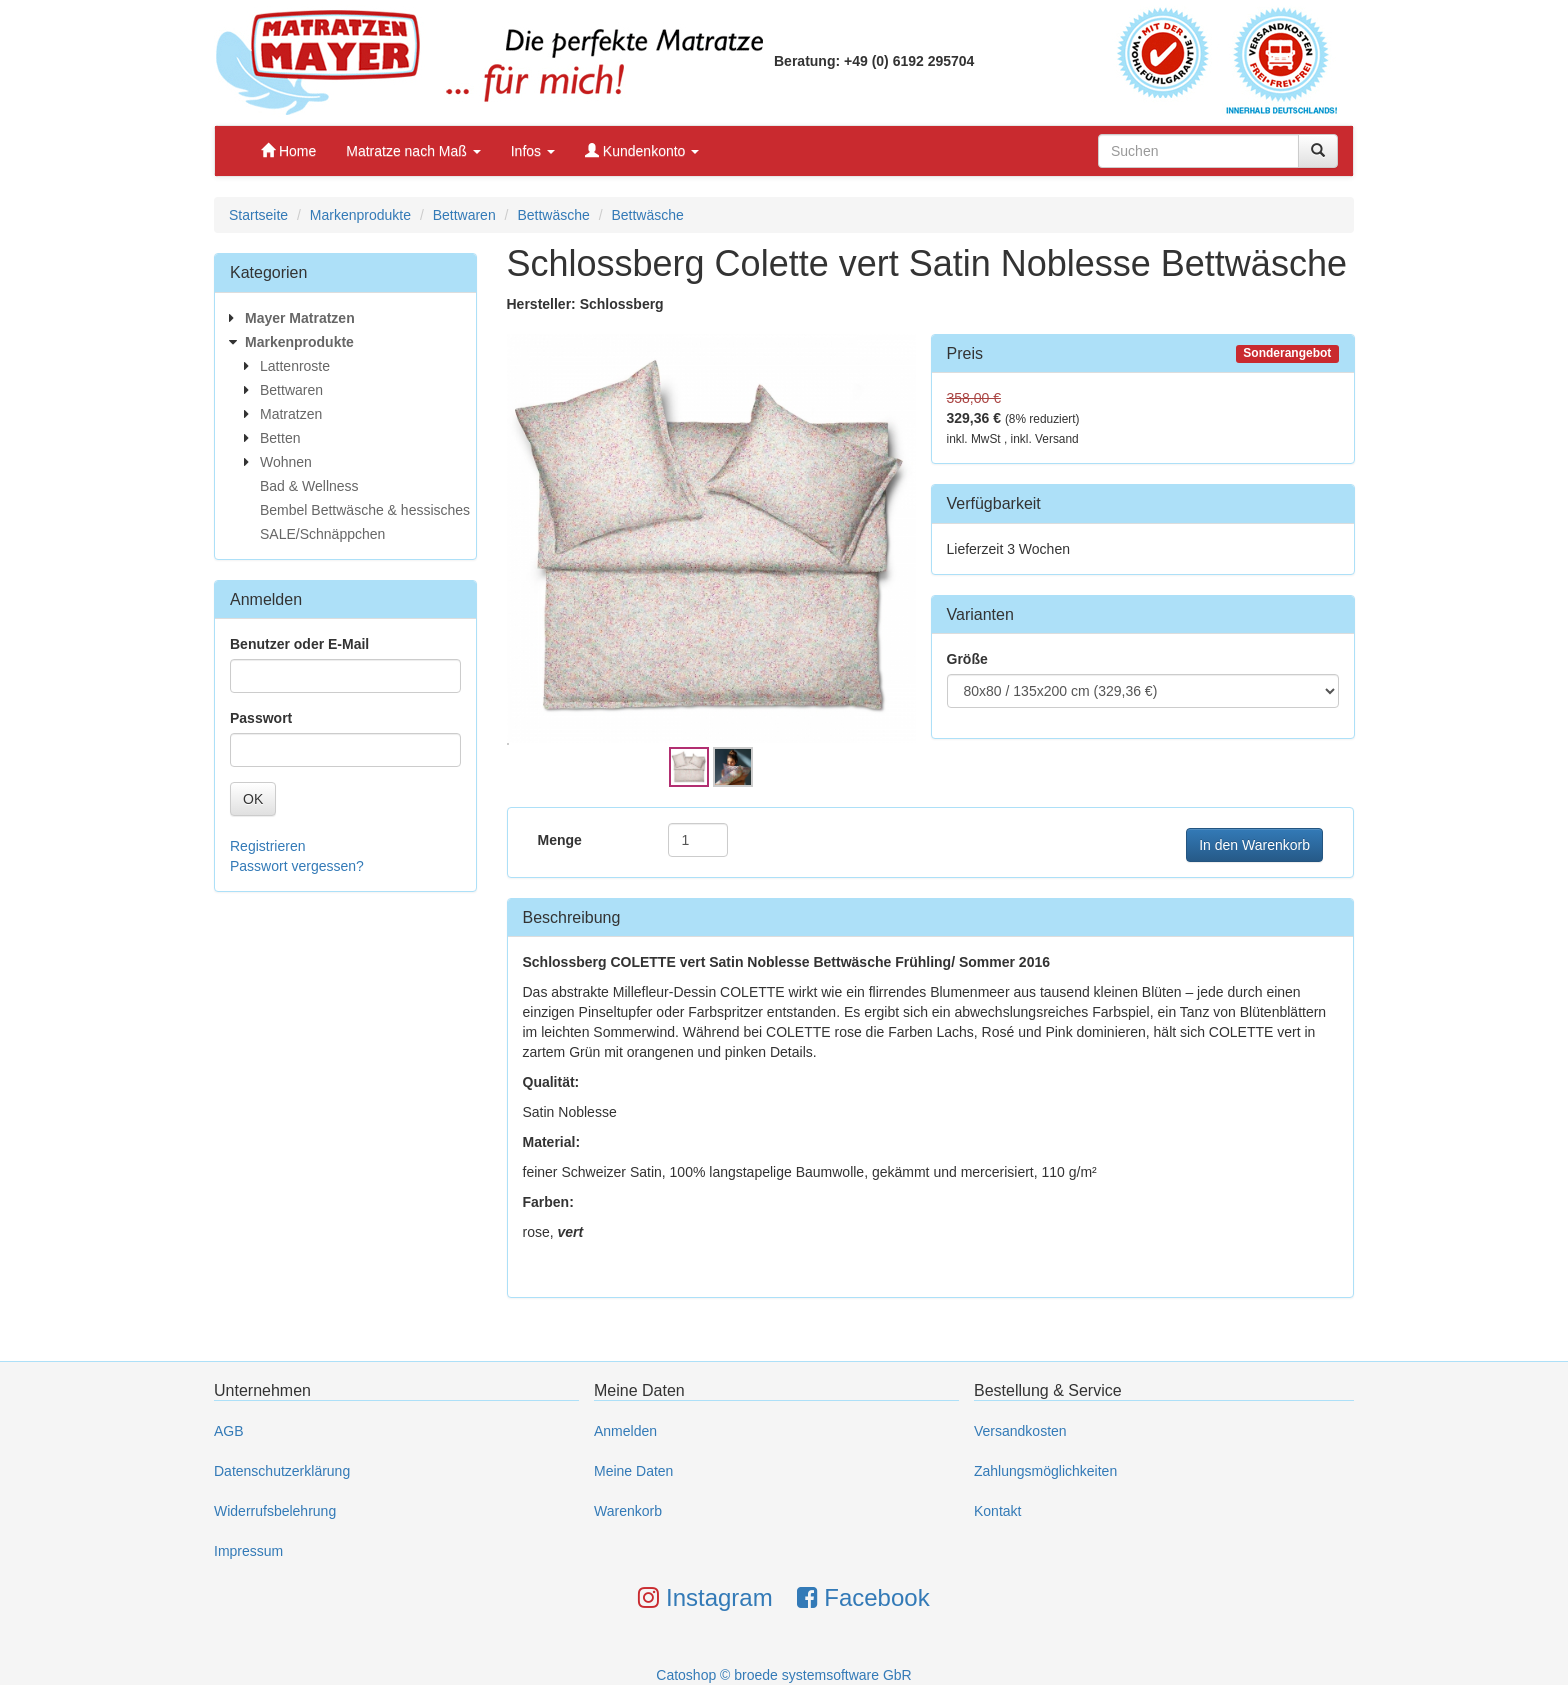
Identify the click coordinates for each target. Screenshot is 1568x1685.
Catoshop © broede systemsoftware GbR (783, 1675)
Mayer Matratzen (300, 318)
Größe (967, 659)
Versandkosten (1020, 1431)
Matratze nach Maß (413, 151)
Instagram (705, 1597)
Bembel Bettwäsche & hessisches (365, 510)
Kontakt (997, 1511)
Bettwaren (464, 215)
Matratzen (291, 414)
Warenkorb (628, 1511)
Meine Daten (633, 1471)
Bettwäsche (553, 215)
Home (288, 151)
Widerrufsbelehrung (275, 1511)
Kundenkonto (642, 151)
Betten (280, 438)
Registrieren (267, 846)
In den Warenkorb (1254, 845)
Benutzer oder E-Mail (299, 644)
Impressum (248, 1551)
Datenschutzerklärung (282, 1471)
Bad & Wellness (309, 486)
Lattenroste (295, 366)
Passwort (261, 718)
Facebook (863, 1597)
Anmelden (625, 1431)
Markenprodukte (360, 215)
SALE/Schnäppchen (322, 534)
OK (253, 799)
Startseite (258, 215)
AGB (229, 1431)
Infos (533, 151)
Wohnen (286, 462)
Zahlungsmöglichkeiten (1045, 1471)
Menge (560, 840)
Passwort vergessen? (297, 866)
